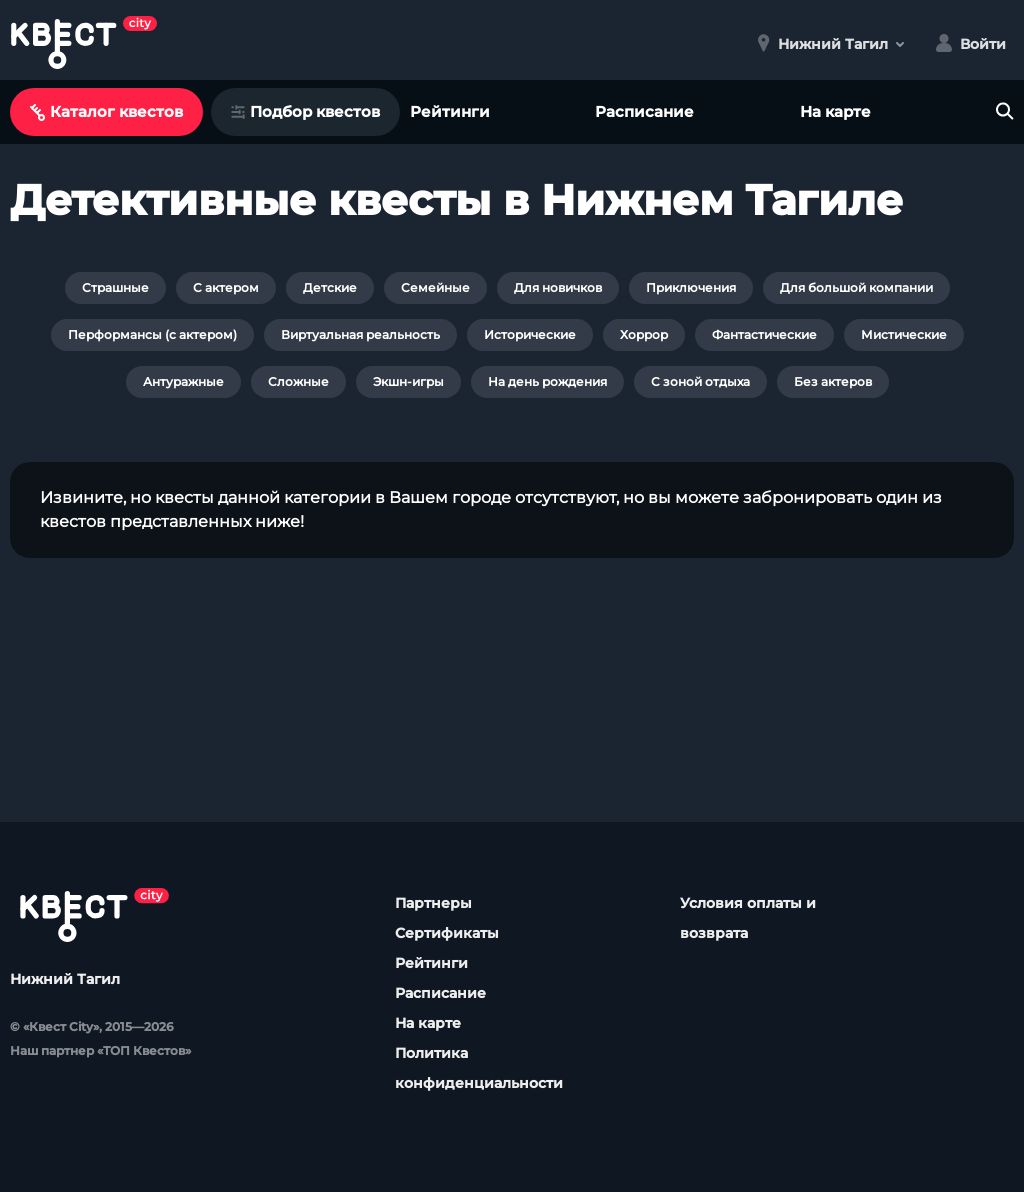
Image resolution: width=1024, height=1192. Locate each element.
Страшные (115, 287)
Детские (330, 287)
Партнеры (433, 903)
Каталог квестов (106, 111)
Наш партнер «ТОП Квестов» (100, 1050)
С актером (226, 287)
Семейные (435, 287)
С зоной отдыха (700, 381)
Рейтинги (450, 111)
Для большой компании (856, 287)
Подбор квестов (305, 111)
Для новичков (558, 287)
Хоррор (644, 334)
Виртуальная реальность (360, 334)
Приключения (691, 287)
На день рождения (547, 381)
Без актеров (833, 381)
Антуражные (183, 381)
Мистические (904, 334)
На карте (835, 111)
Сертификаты (447, 933)
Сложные (298, 381)
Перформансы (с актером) (152, 334)
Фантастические (764, 334)
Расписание (644, 111)
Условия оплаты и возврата (748, 918)
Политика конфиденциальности (479, 1068)
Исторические (530, 334)
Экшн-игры (408, 381)
